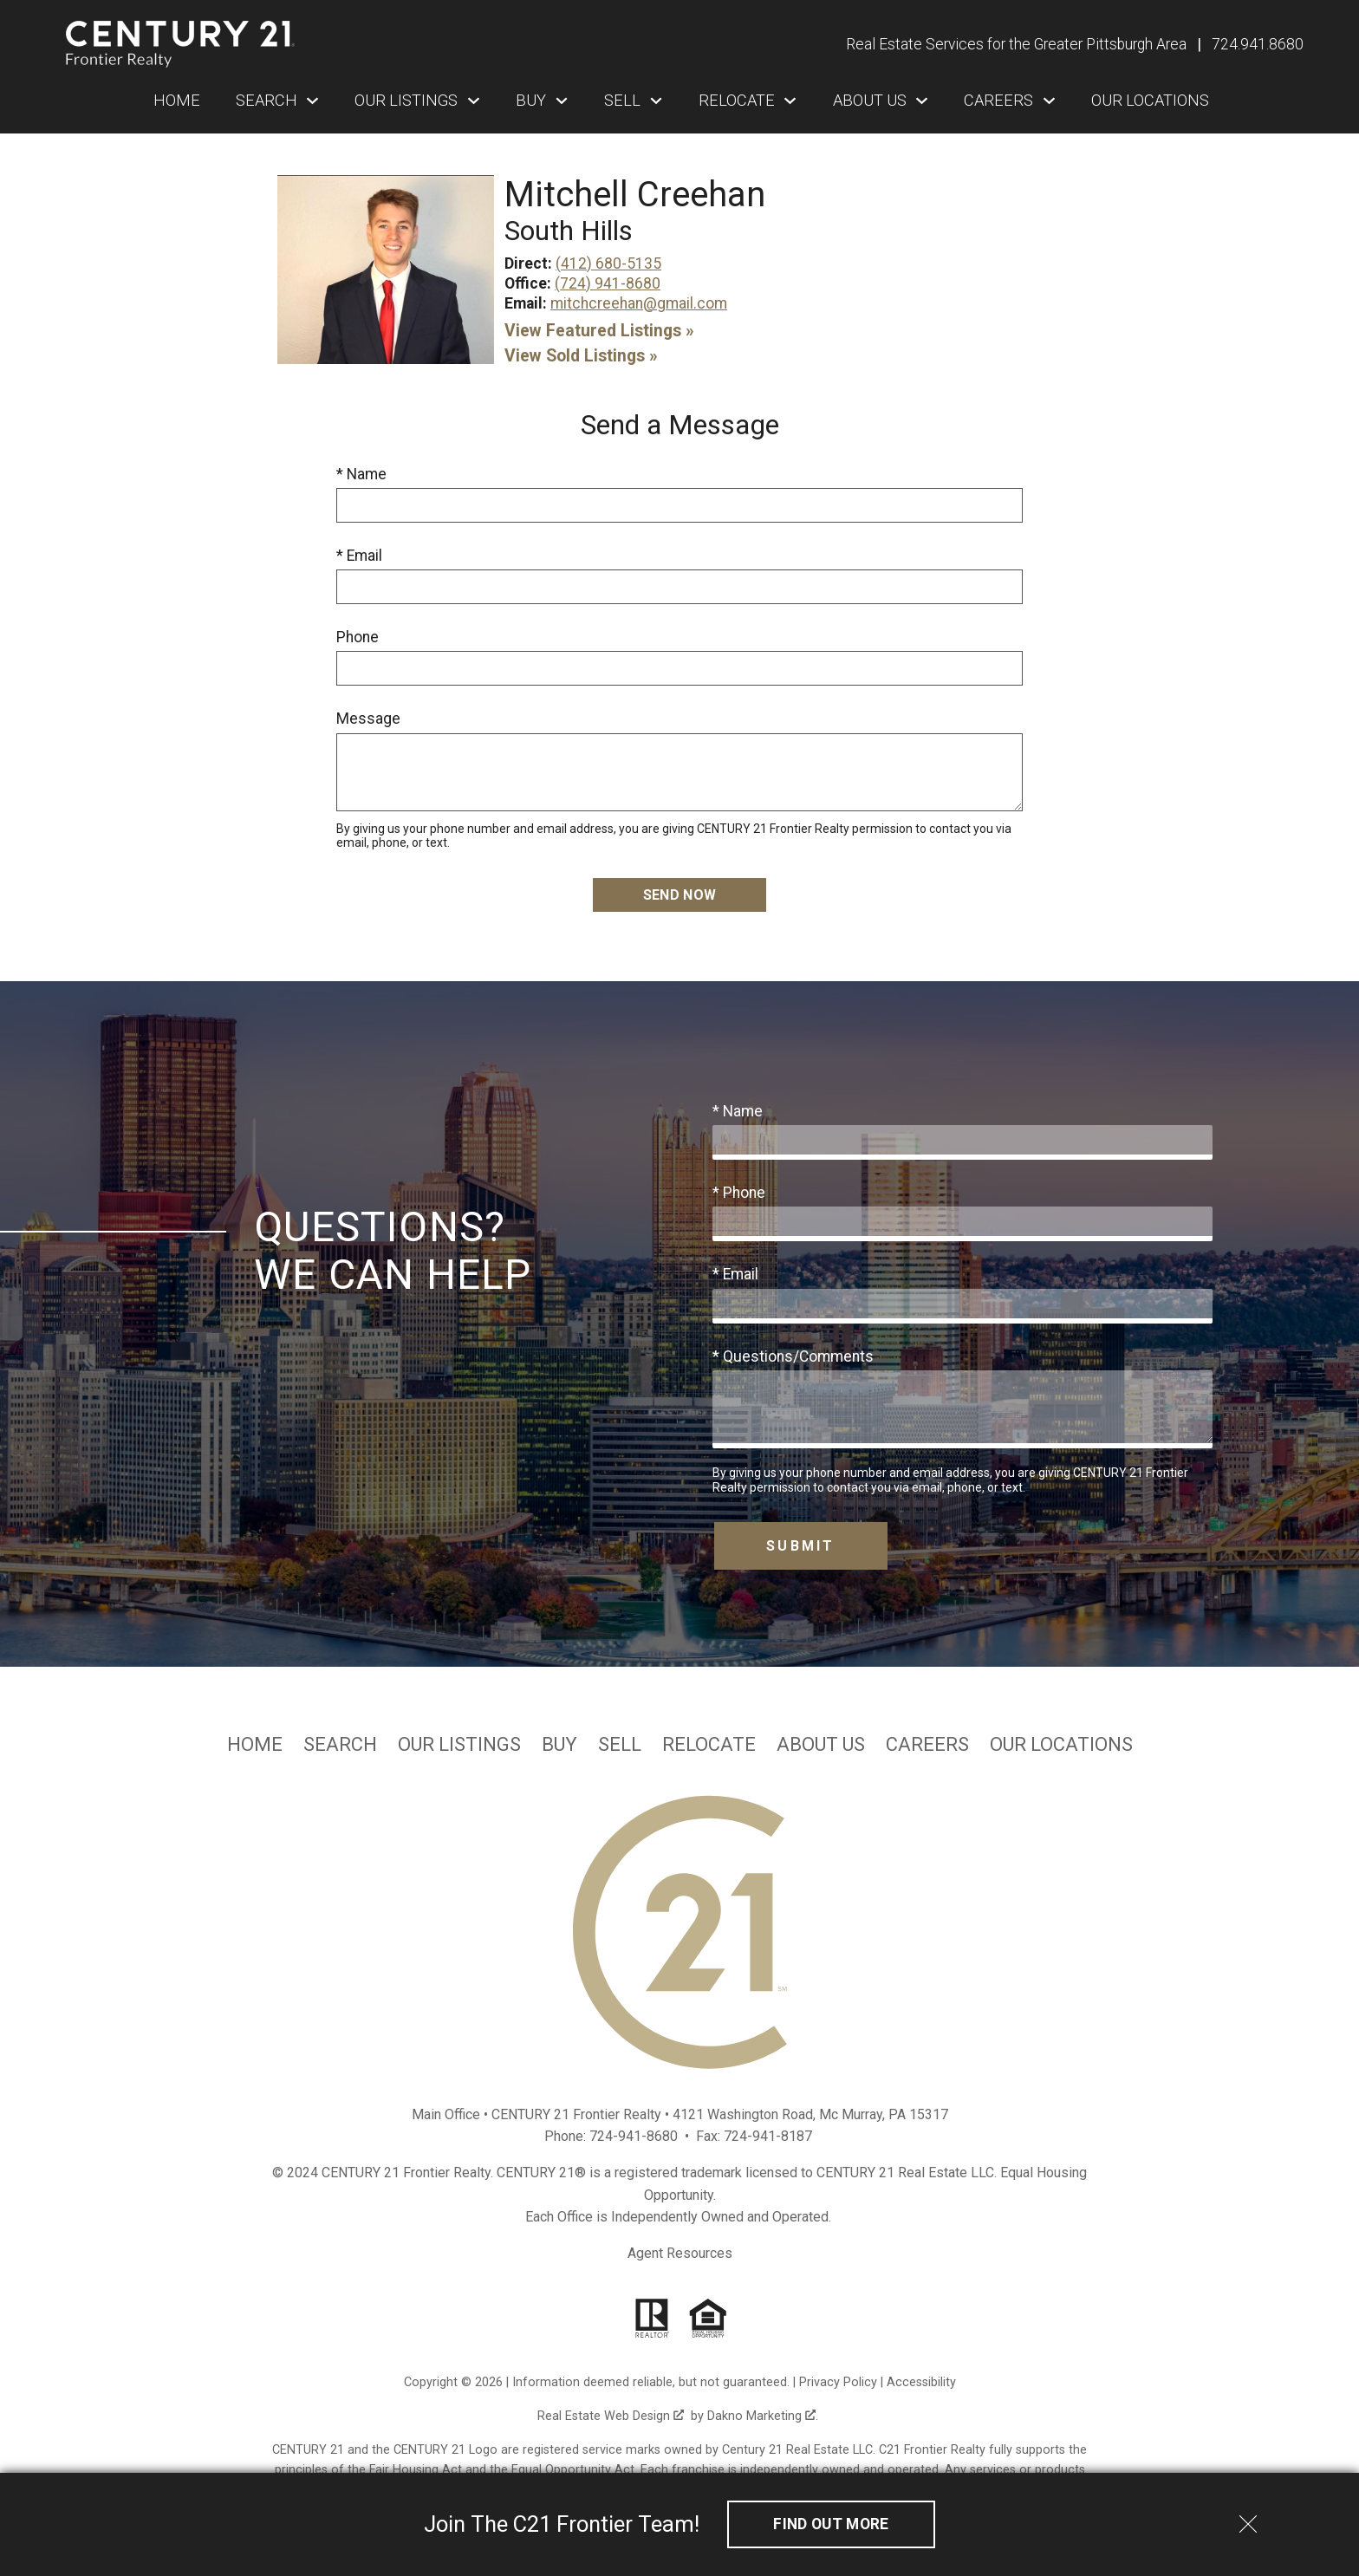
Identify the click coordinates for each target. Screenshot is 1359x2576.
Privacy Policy (838, 2382)
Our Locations (1150, 100)
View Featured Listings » (599, 331)
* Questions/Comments (793, 1356)
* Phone (738, 1192)
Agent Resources (679, 2253)
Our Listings (459, 1744)
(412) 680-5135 (608, 263)
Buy (559, 1744)
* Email (359, 555)
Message (368, 718)
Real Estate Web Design (610, 2416)
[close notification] (1248, 2518)
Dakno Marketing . (762, 2416)
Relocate (709, 1744)
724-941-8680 (633, 2136)
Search (340, 1744)
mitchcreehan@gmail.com (638, 303)
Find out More (831, 2524)
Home (176, 100)
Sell (619, 1744)
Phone (357, 637)
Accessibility (921, 2382)
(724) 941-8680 (607, 283)
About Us (821, 1744)
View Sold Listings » (581, 356)
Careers (927, 1744)
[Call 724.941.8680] (1258, 44)
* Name (361, 474)
